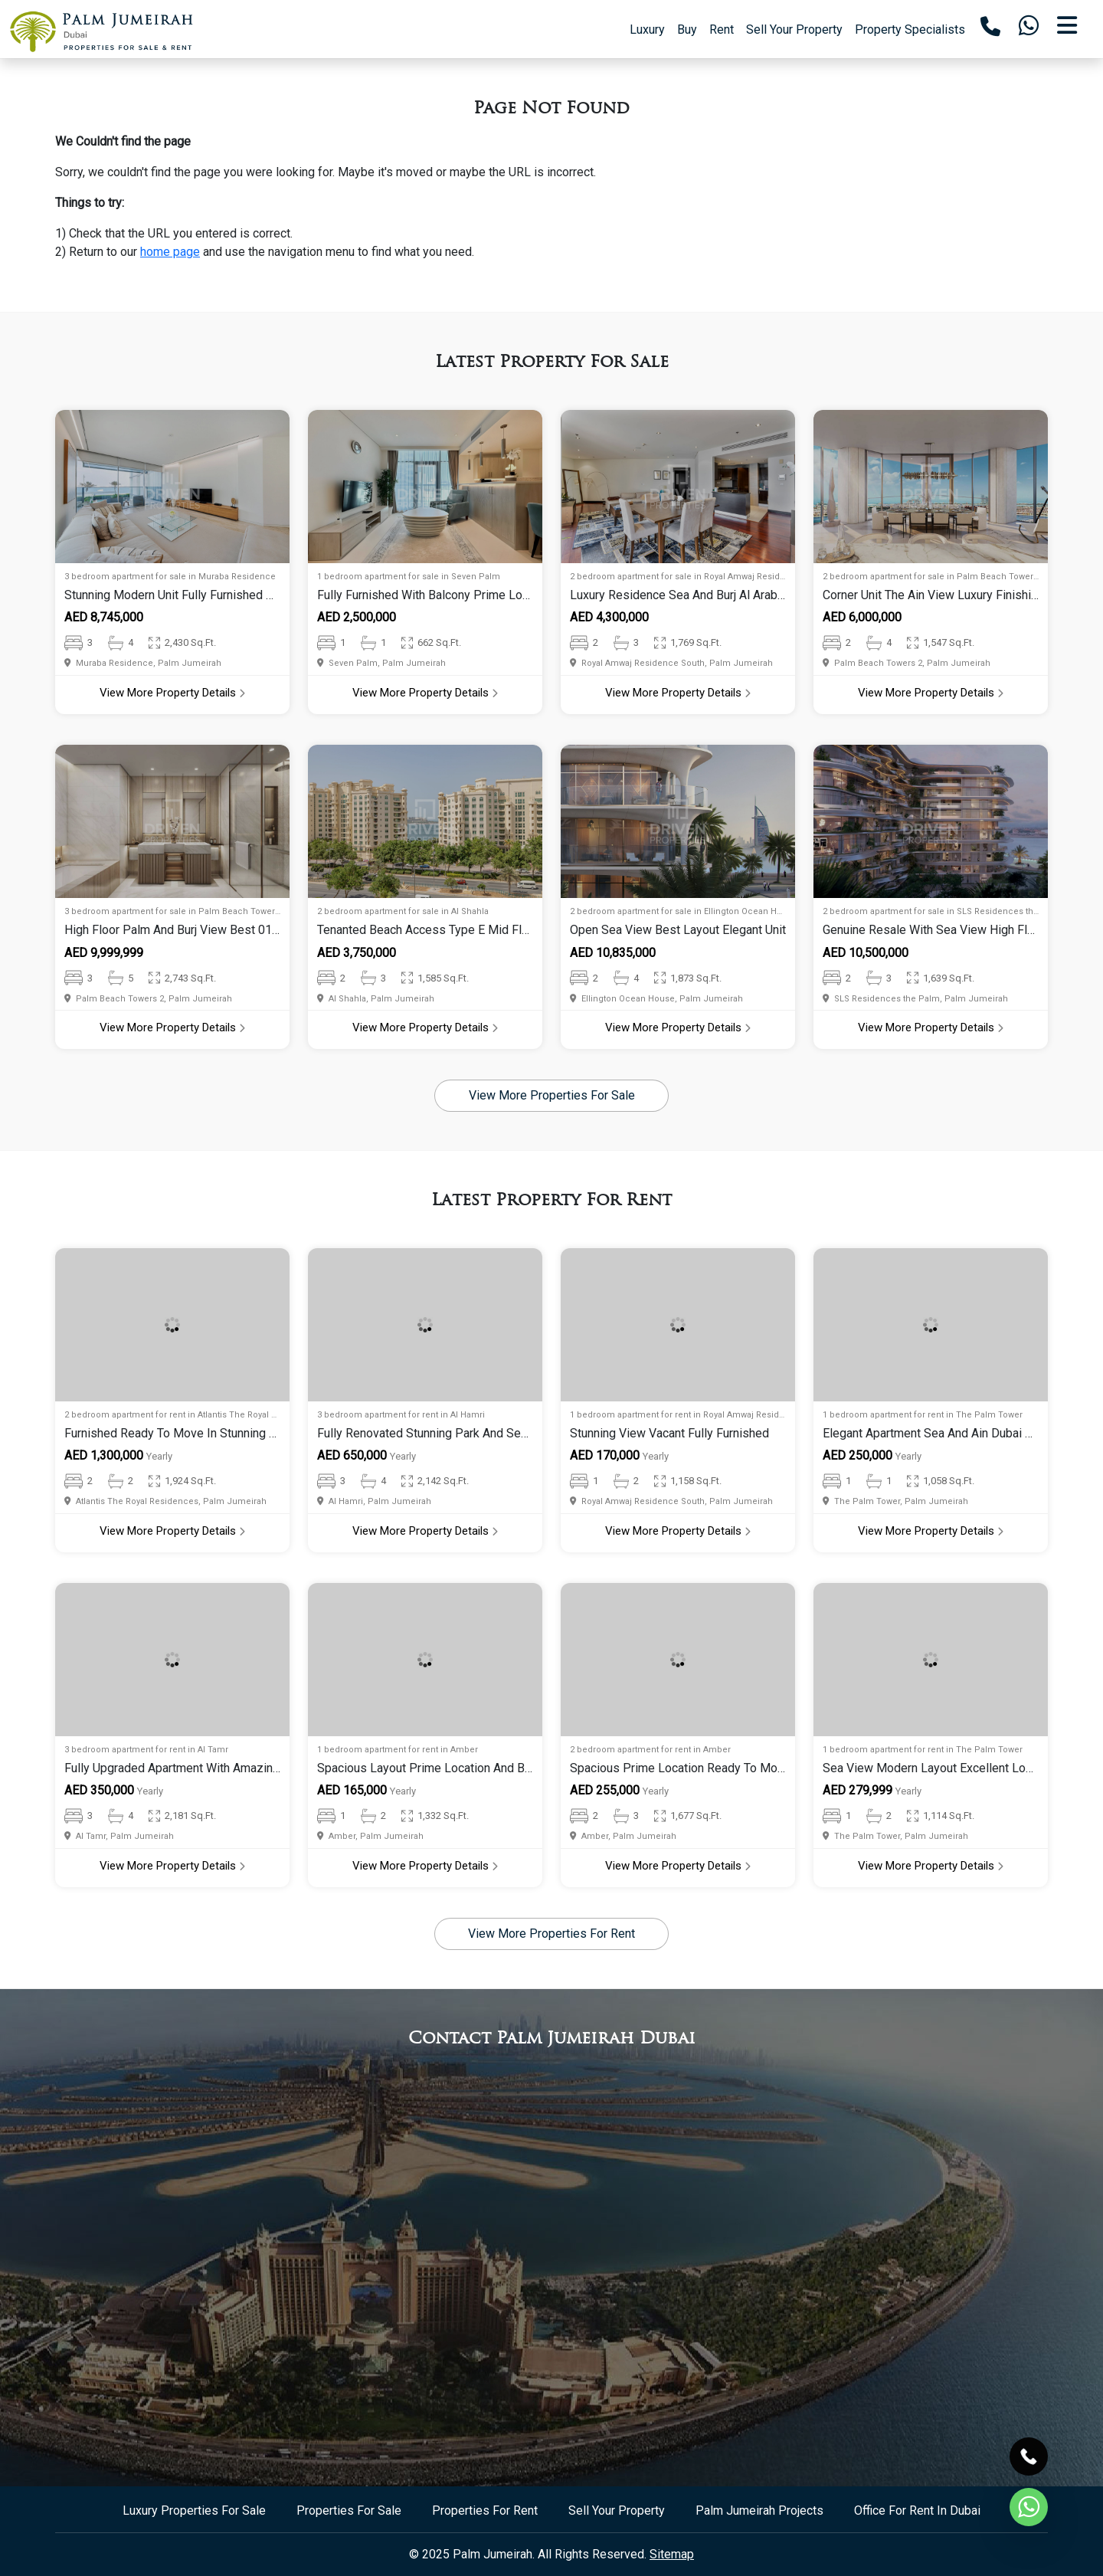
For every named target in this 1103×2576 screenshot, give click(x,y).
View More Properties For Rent (551, 1933)
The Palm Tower (867, 1501)
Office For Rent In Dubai (917, 2510)
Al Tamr (91, 1836)
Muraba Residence (114, 663)
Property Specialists (910, 29)
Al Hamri (346, 1501)
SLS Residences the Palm (887, 999)
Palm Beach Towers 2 (878, 663)
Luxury (647, 29)
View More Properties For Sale (552, 1095)
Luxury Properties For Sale (194, 2510)
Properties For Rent (485, 2510)
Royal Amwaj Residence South (643, 663)
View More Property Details (172, 693)
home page (170, 251)
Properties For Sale (348, 2510)
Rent (721, 29)
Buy (687, 29)
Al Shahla (347, 999)
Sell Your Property (794, 29)
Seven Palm (353, 663)
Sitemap (672, 2554)
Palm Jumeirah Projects (759, 2510)
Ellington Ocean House (628, 999)
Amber (342, 1836)
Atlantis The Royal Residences (137, 1501)
